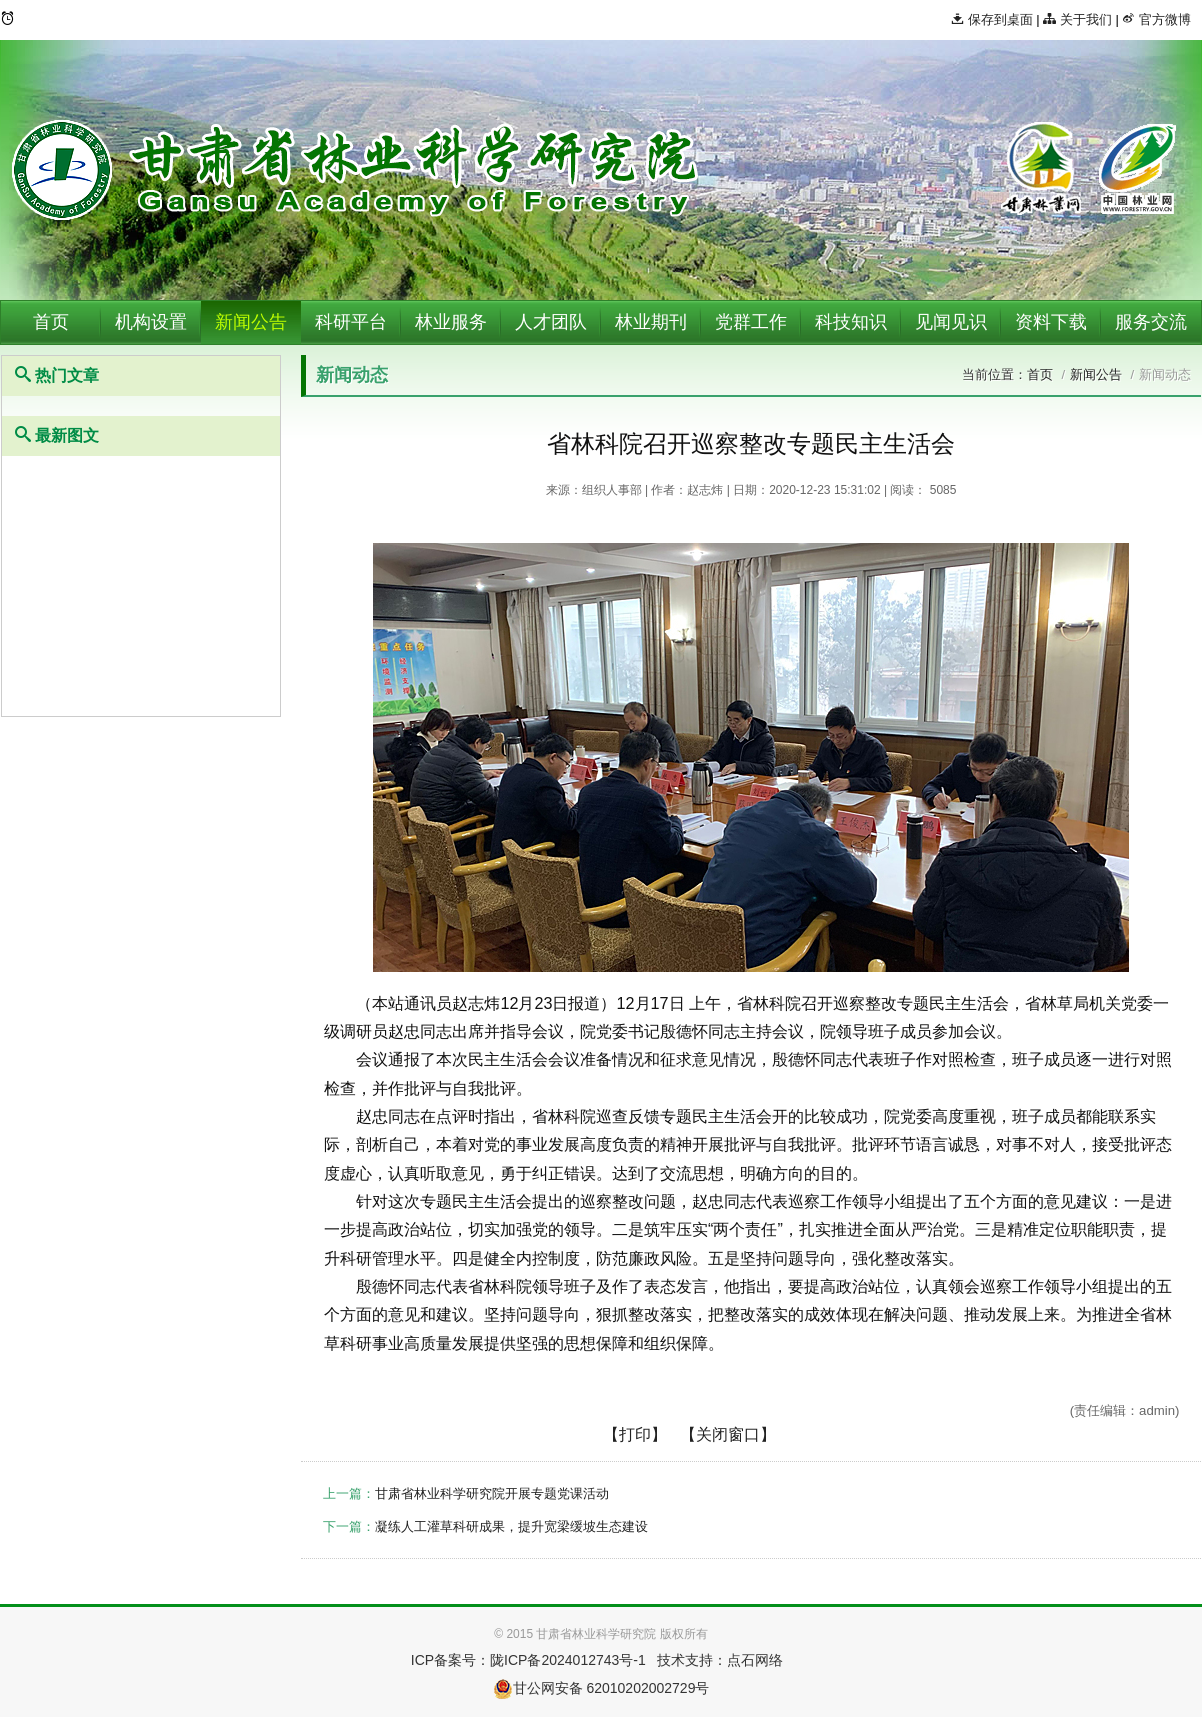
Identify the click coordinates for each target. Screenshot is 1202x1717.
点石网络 (755, 1660)
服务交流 (1151, 322)
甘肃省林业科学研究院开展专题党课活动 (492, 1493)
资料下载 (1051, 322)
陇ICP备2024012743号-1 (568, 1660)
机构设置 (151, 322)
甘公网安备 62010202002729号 (601, 1688)
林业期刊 (651, 322)
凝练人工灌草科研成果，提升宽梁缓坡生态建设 (511, 1526)
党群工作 (751, 322)
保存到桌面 (992, 19)
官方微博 (1156, 19)
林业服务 (451, 322)
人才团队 (551, 322)
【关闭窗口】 (728, 1434)
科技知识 (851, 322)
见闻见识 (951, 322)
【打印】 (635, 1434)
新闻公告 (251, 322)
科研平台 (351, 322)
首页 (51, 322)
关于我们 (1077, 19)
